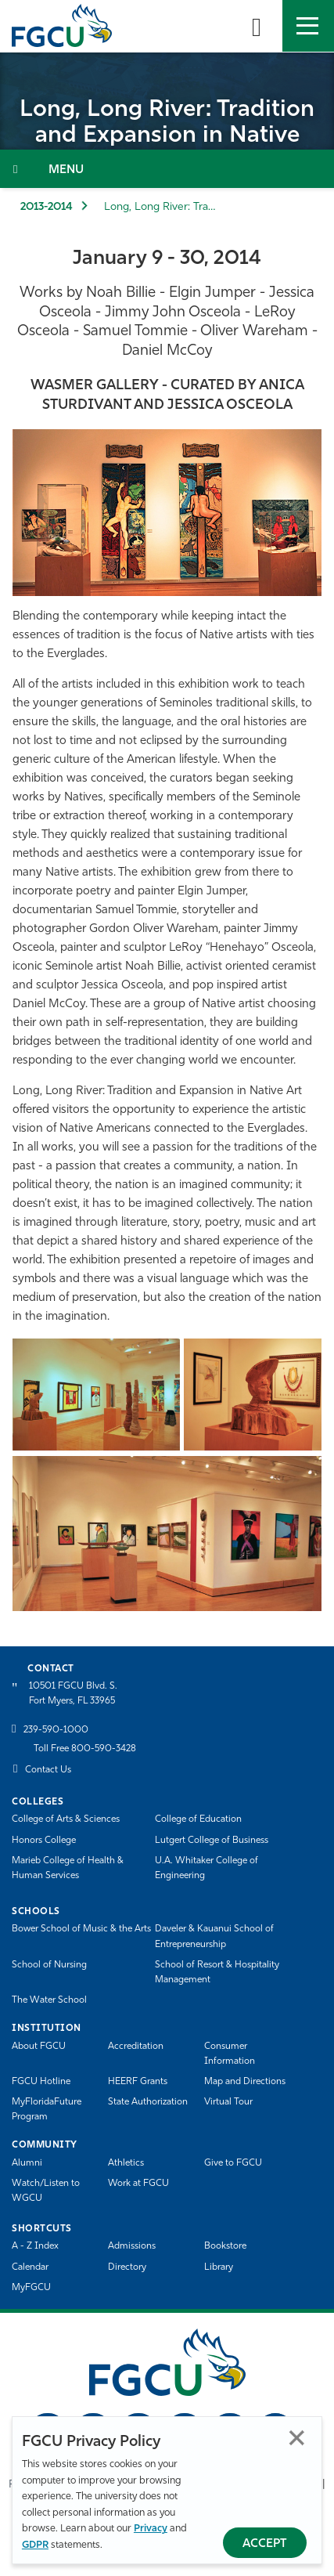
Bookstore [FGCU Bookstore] (225, 2246)
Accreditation (135, 2046)
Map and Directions (245, 2081)
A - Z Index (35, 2246)
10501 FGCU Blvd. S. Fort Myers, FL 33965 (73, 1694)
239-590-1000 (55, 1730)
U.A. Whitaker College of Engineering (206, 1868)
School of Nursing (49, 1965)
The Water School (49, 2000)
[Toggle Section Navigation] (167, 169)
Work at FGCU (138, 2183)
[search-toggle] (256, 26)
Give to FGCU (233, 2163)
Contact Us (48, 1770)
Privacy (150, 2529)
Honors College (44, 1840)
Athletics (126, 2163)
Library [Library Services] (218, 2267)
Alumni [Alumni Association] (27, 2163)
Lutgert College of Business (211, 1840)
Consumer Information (229, 2054)
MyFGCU (31, 2287)
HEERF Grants (137, 2081)
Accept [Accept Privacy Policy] (264, 2544)
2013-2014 (46, 207)
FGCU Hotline (41, 2081)
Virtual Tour (228, 2102)
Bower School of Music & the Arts (81, 1929)
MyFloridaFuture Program (46, 2109)
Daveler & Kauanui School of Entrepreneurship (214, 1936)
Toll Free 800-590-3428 (85, 1749)
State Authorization (148, 2102)
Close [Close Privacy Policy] (297, 2438)
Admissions (132, 2246)
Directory (127, 2267)
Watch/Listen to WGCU (46, 2191)
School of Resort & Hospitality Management (217, 1972)
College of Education (198, 1819)
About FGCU (39, 2046)
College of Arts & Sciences (66, 1819)
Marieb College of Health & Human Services (68, 1868)
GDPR (35, 2545)
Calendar (30, 2267)
